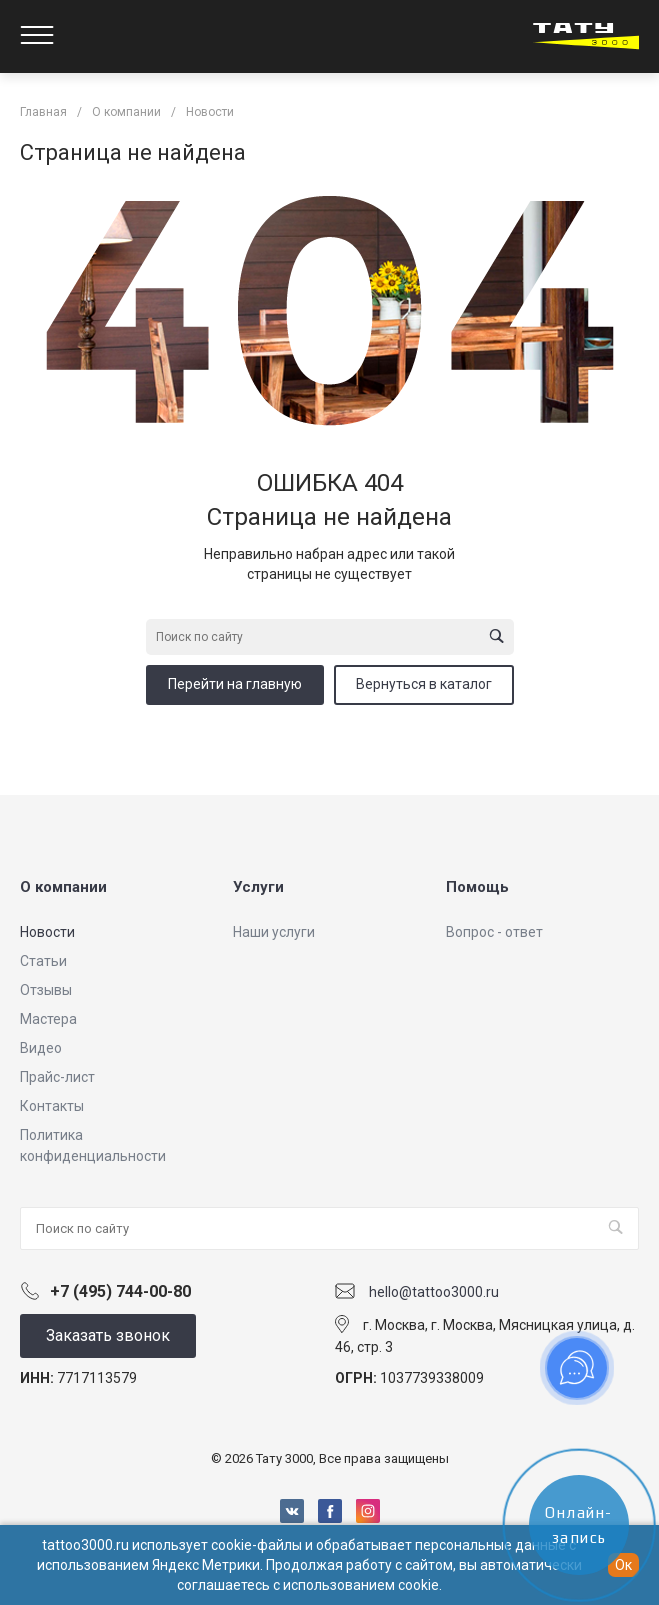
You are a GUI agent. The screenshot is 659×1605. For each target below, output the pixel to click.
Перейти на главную (235, 684)
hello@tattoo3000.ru (434, 1292)
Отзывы (46, 990)
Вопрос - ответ (494, 932)
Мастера (48, 1019)
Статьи (43, 961)
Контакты (52, 1106)
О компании (63, 887)
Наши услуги (274, 932)
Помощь (477, 887)
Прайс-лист (57, 1077)
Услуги (258, 887)
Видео (41, 1048)
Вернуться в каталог (424, 684)
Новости (47, 932)
